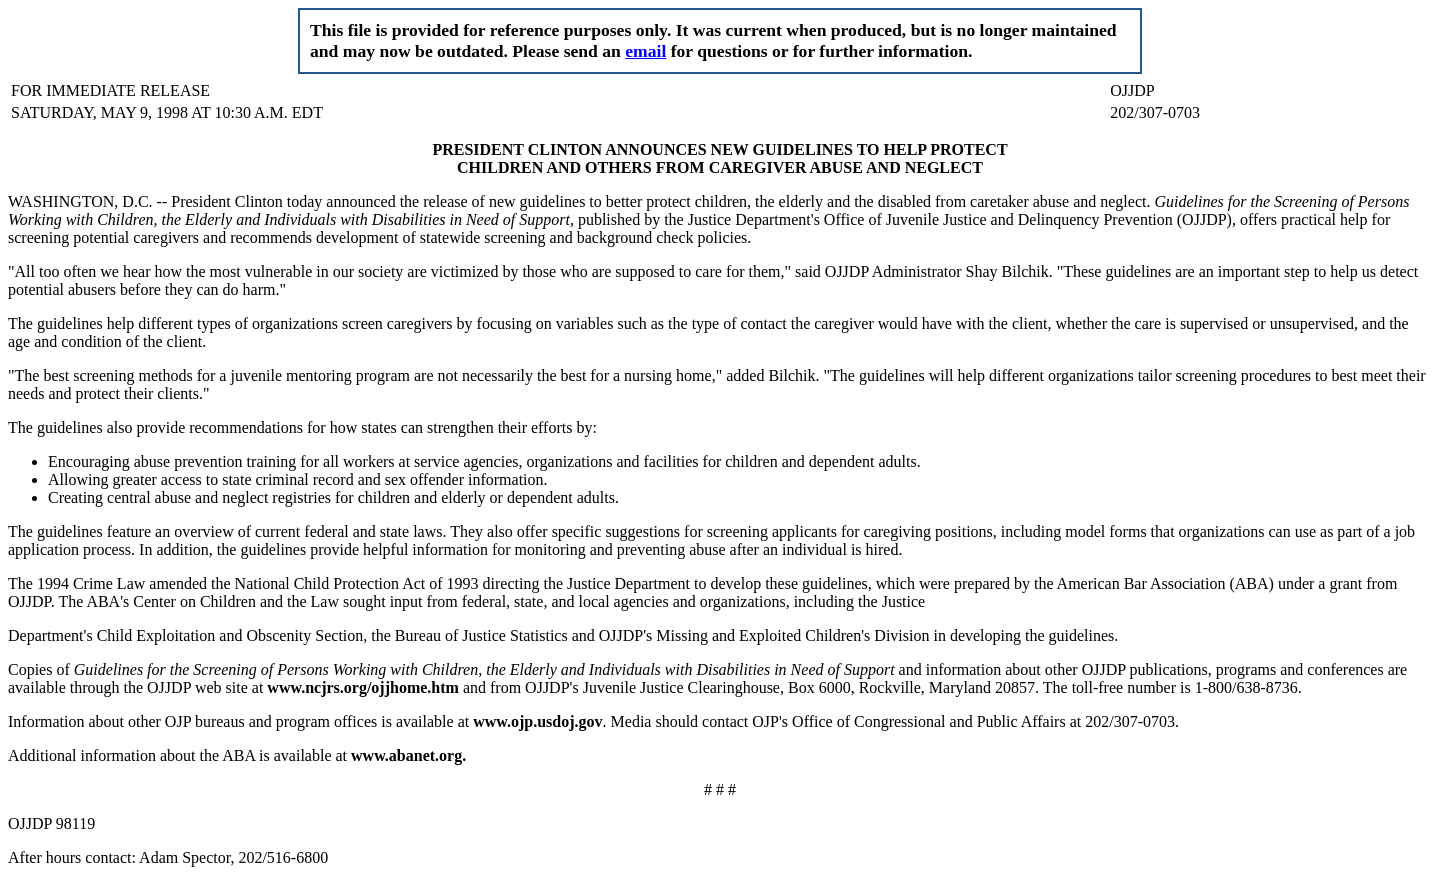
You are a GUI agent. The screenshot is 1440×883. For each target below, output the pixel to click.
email (645, 51)
